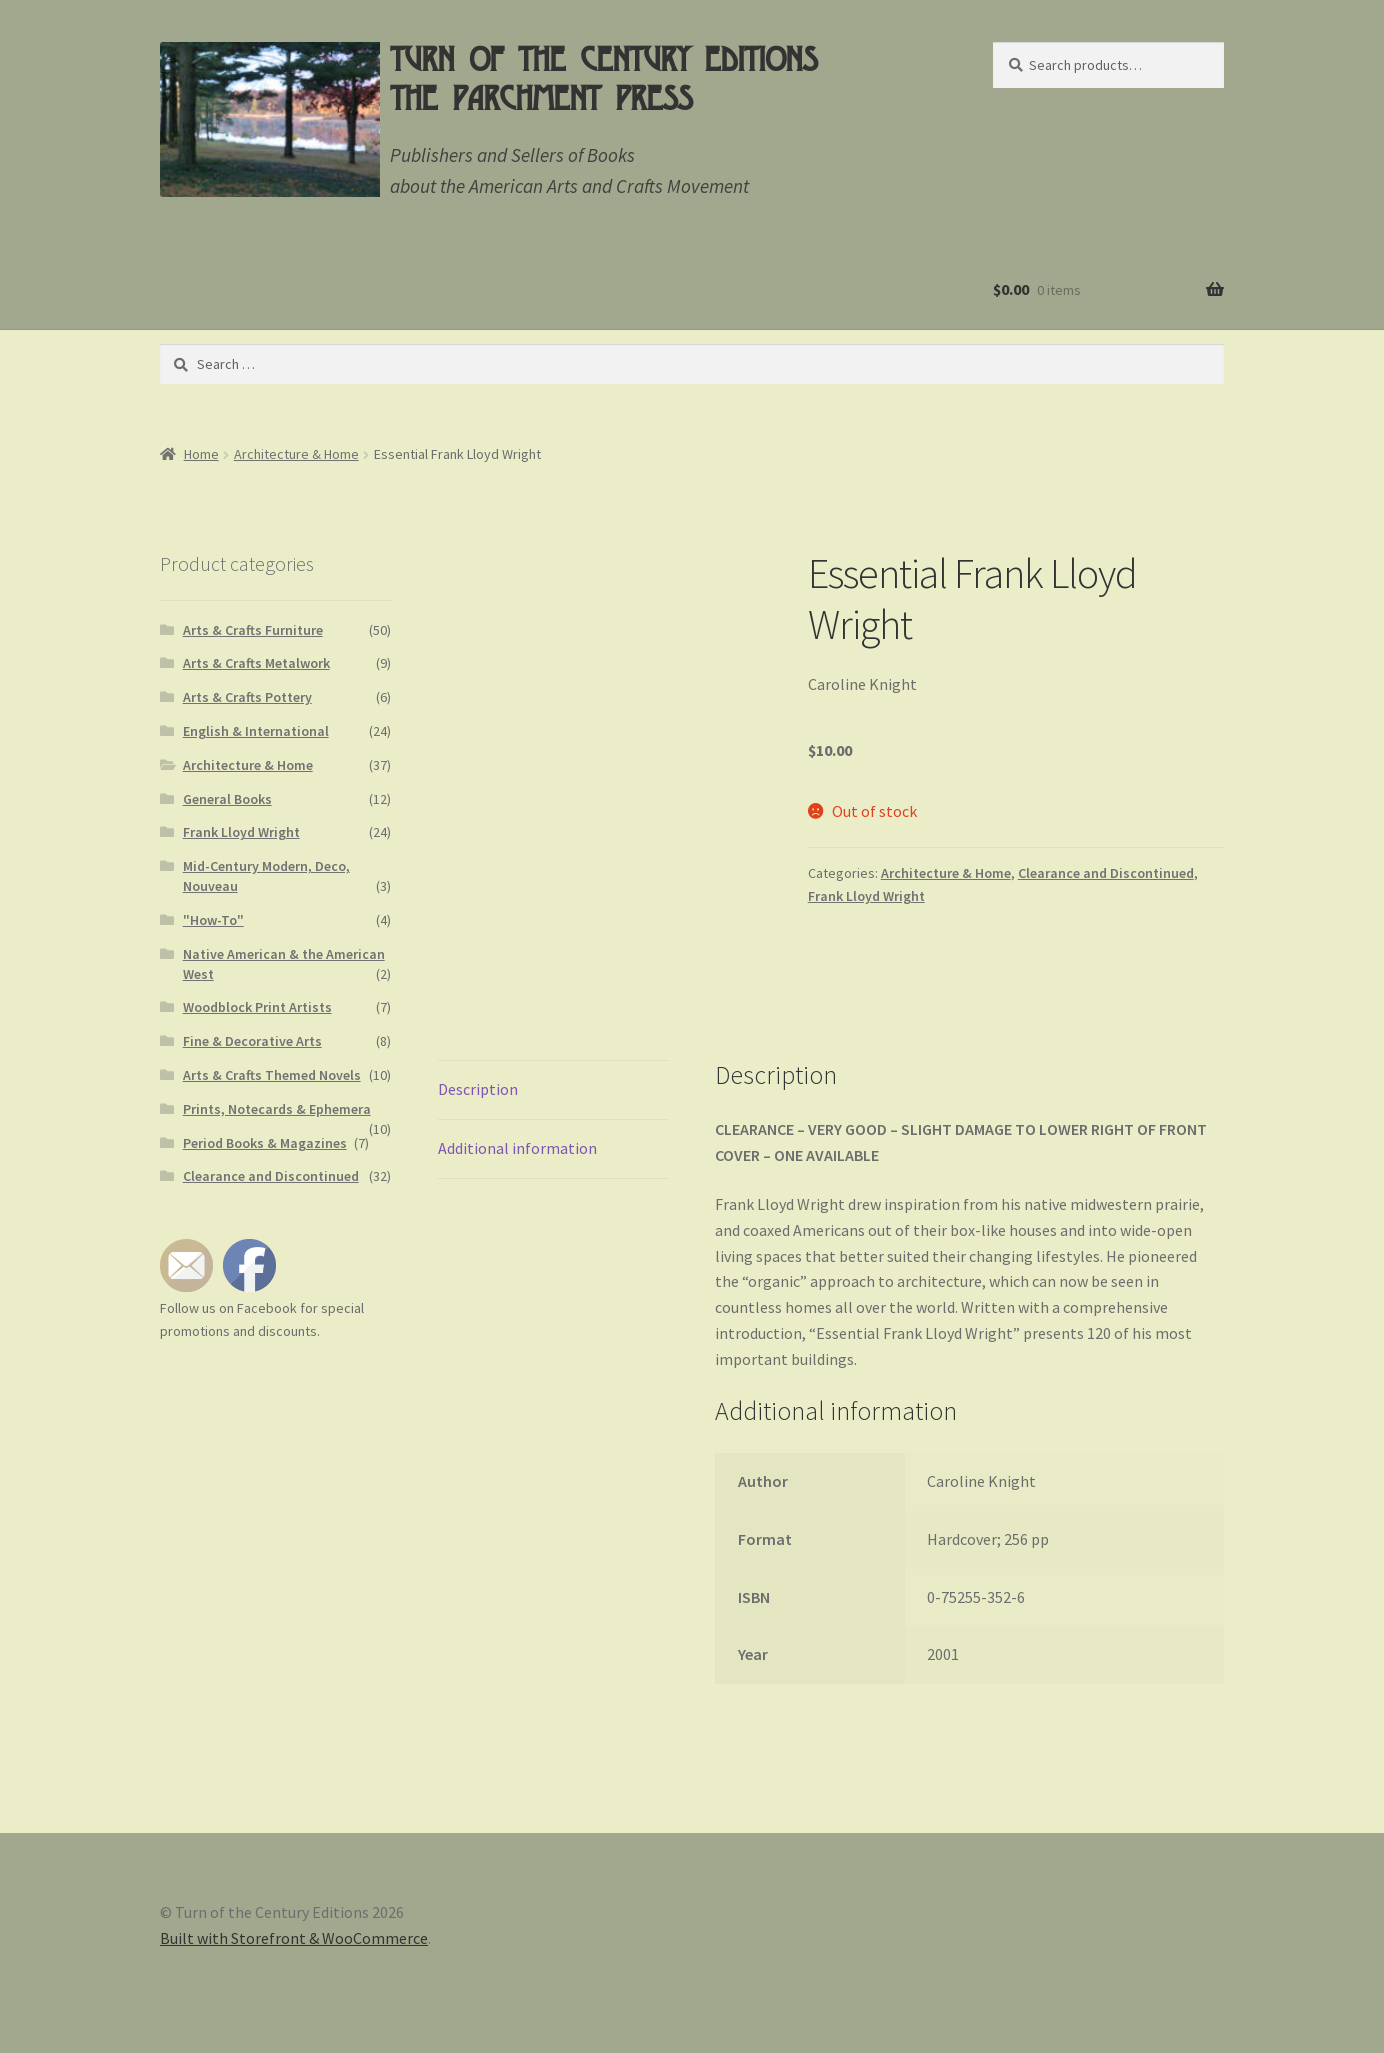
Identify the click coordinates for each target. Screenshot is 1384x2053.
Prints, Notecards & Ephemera (277, 1109)
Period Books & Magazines (265, 1143)
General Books (227, 799)
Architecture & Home (296, 454)
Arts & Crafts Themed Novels (272, 1075)
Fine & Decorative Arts (252, 1041)
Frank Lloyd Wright (866, 896)
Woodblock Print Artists (257, 1007)
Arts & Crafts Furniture (253, 630)
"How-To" (213, 920)
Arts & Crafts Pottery (247, 697)
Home (201, 454)
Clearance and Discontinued (1106, 873)
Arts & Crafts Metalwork (256, 663)
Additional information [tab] (517, 1148)
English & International (256, 731)
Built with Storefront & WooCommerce (294, 1938)
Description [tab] (478, 1089)
